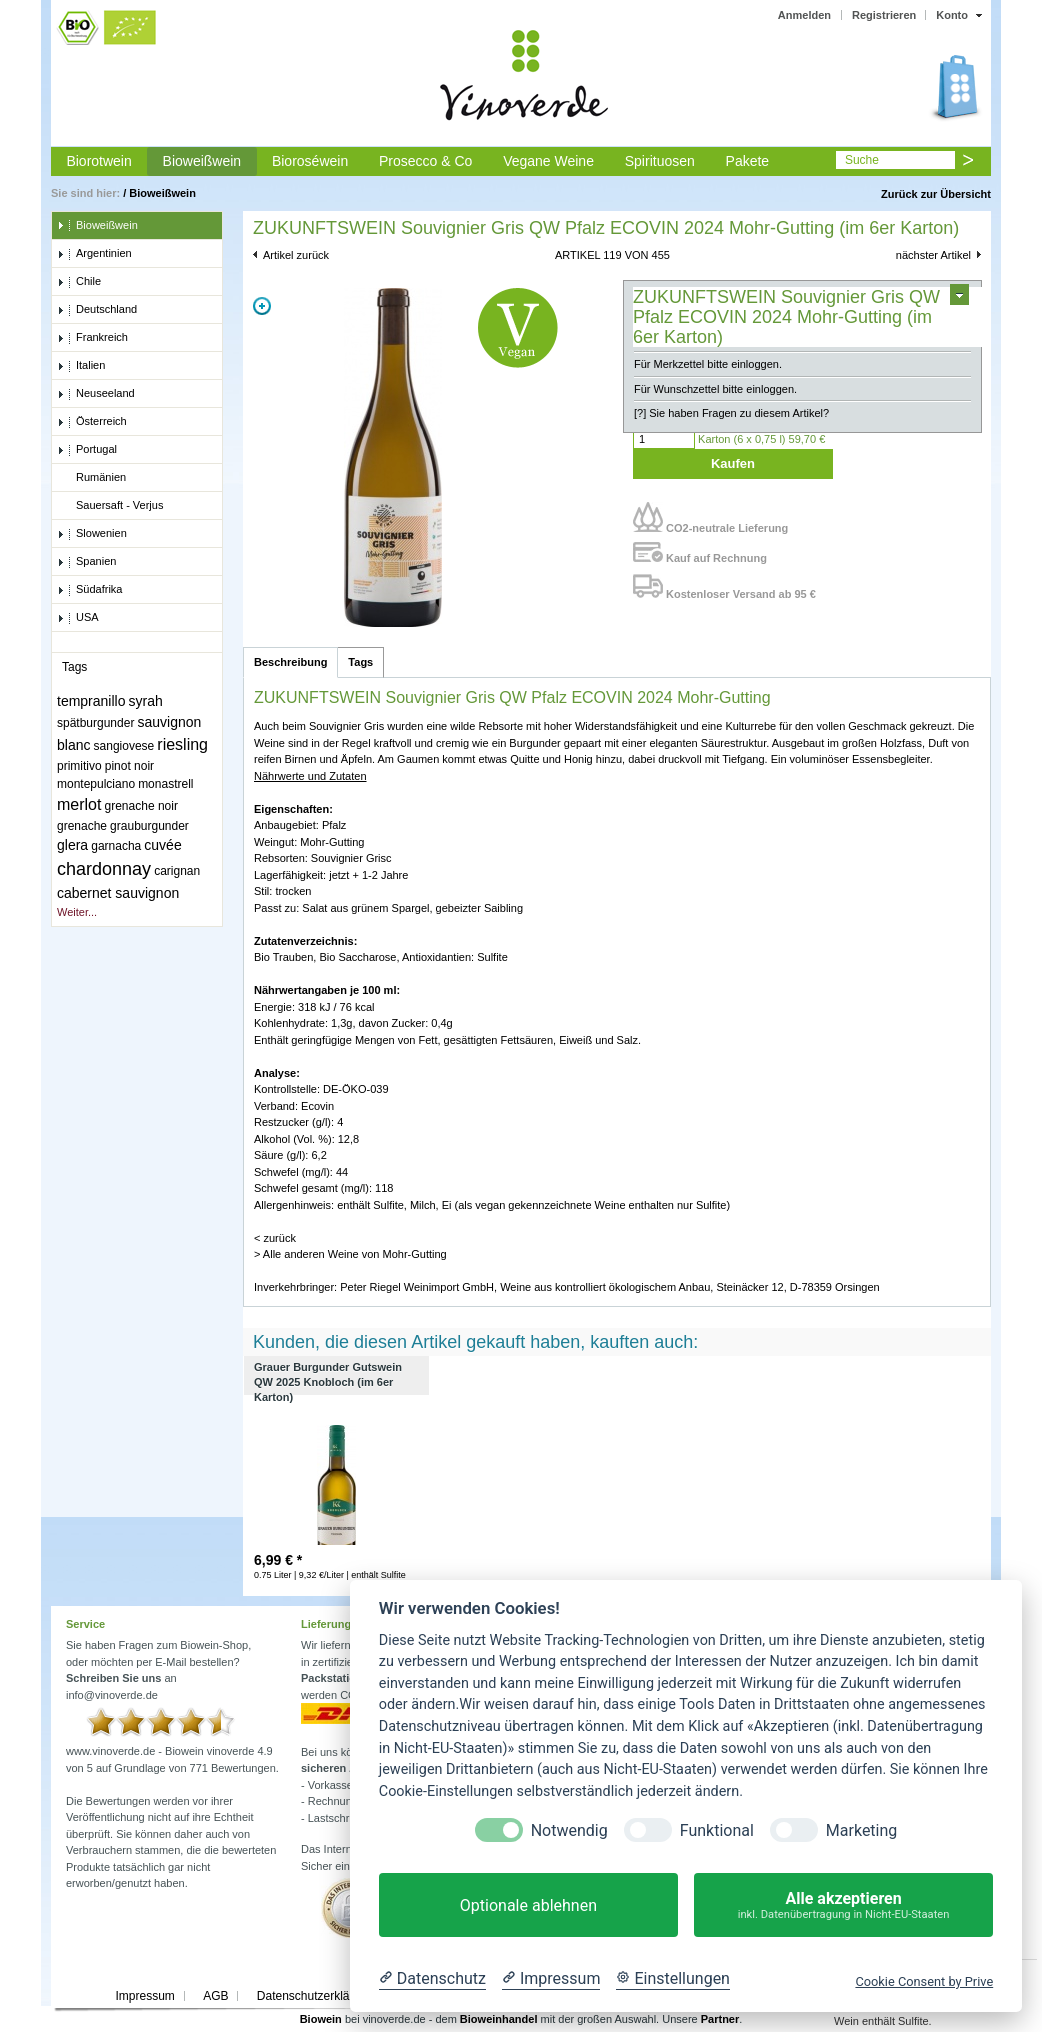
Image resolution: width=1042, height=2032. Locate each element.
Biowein (321, 2019)
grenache (82, 826)
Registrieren (884, 15)
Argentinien (94, 254)
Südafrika (89, 590)
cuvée (162, 845)
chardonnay (104, 869)
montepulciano (96, 784)
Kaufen (733, 463)
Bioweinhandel (499, 2019)
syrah (146, 701)
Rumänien (91, 478)
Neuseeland (96, 394)
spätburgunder (95, 723)
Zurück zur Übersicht (936, 194)
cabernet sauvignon (118, 893)
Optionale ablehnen (528, 1905)
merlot (79, 804)
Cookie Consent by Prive (924, 1981)
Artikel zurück (296, 255)
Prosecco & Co (425, 161)
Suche (862, 160)
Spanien (86, 562)
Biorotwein (98, 161)
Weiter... (77, 912)
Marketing (861, 1830)
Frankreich (92, 338)
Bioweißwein (202, 161)
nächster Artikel (933, 255)
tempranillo (91, 701)
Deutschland (97, 310)
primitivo (79, 766)
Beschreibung (290, 662)
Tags (360, 662)
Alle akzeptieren (843, 1905)
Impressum (144, 1996)
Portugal (87, 450)
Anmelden (804, 15)
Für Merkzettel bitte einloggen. (708, 364)
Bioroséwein (310, 161)
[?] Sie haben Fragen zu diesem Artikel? (731, 413)
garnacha (116, 846)
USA (78, 618)
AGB (215, 1996)
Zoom (262, 306)
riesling (182, 744)
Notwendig (569, 1830)
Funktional (717, 1830)
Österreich (92, 422)
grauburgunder (149, 826)
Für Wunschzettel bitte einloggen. (715, 389)
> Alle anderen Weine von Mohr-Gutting (350, 1254)
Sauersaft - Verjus (110, 506)
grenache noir (141, 806)
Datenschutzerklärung (315, 1996)
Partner (720, 2019)
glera (72, 845)
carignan (177, 871)
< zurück (275, 1238)
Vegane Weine (548, 161)
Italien (81, 366)
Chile (79, 282)
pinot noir (129, 766)
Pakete (748, 161)
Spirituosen (660, 161)
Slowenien (92, 534)
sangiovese (124, 746)
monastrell (165, 784)
